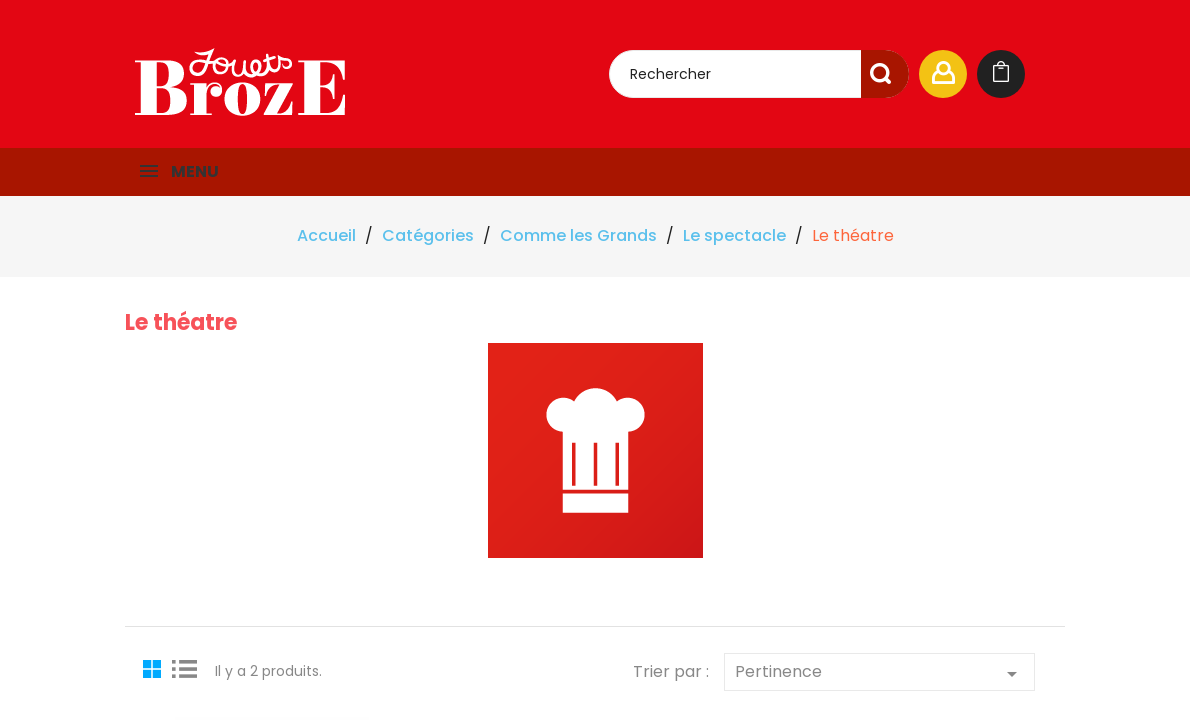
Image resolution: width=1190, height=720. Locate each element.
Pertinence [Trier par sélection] (879, 673)
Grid (155, 668)
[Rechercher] (759, 74)
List (185, 668)
